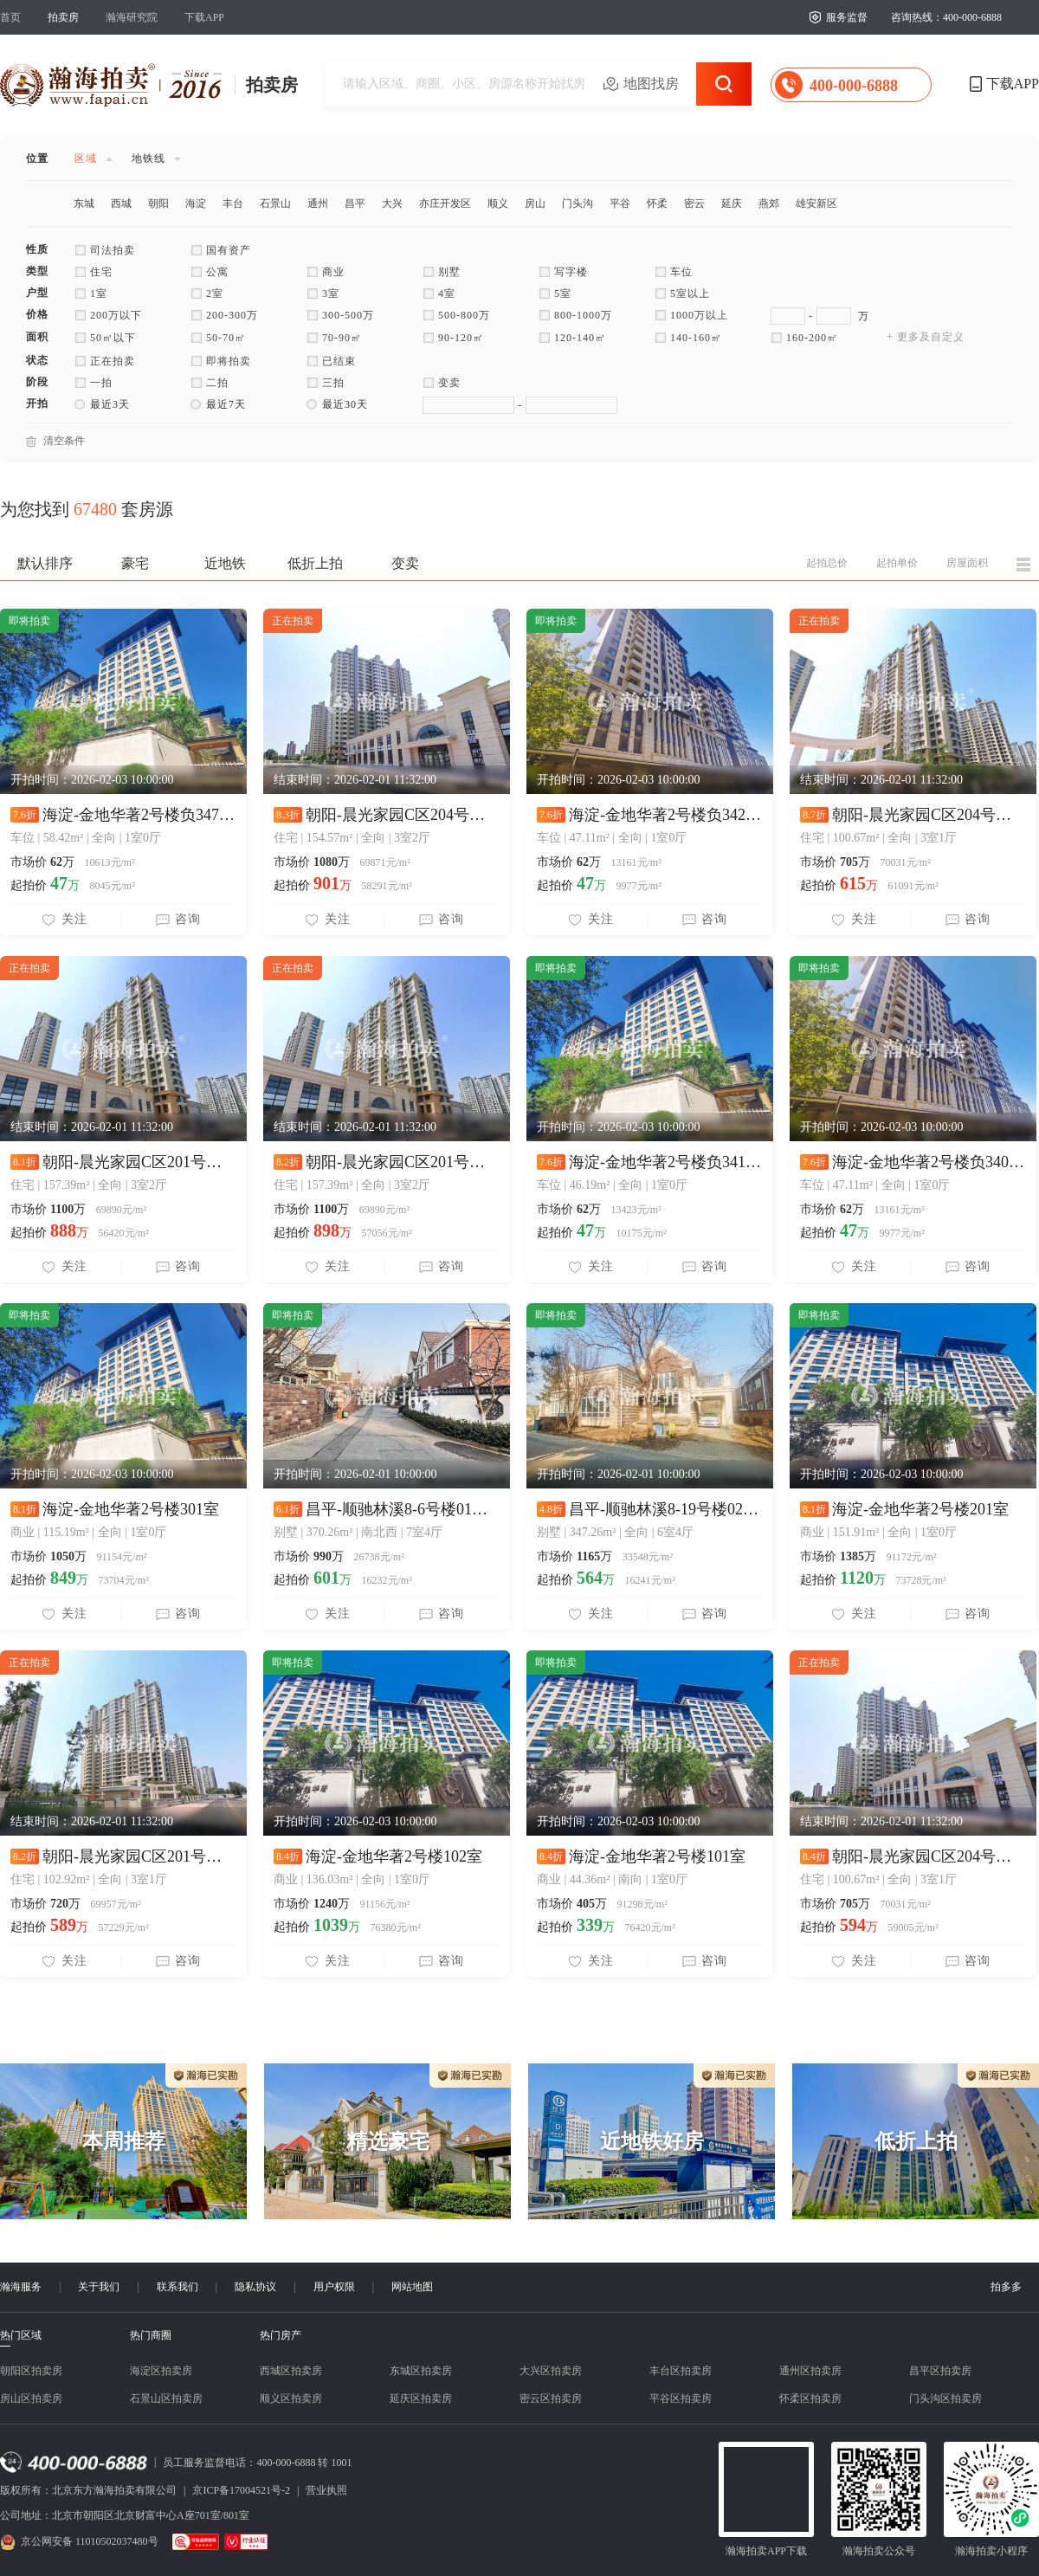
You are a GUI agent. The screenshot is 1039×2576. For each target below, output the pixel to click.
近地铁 (225, 563)
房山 (535, 203)
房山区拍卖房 (31, 2398)
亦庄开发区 (445, 203)
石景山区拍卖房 (166, 2398)
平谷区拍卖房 (680, 2398)
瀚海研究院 (132, 17)
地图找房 (651, 83)
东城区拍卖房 (421, 2371)
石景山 (275, 203)
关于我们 (98, 2287)
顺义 (497, 203)
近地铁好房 (652, 2141)
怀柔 (657, 203)
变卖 (405, 563)
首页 (10, 17)
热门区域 (21, 2335)
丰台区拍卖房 (680, 2371)
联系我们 (177, 2287)
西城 (121, 203)
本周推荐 (123, 2141)
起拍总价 (827, 563)
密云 (694, 203)
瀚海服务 (21, 2287)
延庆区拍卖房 (421, 2398)
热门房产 (280, 2335)
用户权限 (334, 2287)
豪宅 (135, 563)
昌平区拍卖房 (940, 2371)
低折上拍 (315, 563)
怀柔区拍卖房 (810, 2398)
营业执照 (326, 2490)
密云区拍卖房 (551, 2398)
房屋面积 (967, 563)
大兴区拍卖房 (551, 2371)
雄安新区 (816, 203)
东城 (84, 203)
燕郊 (768, 203)
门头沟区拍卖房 (945, 2398)
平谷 (620, 203)
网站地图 (412, 2287)
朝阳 (158, 203)
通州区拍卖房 (810, 2371)
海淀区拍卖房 (161, 2371)
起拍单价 (897, 563)
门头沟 (577, 203)
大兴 (392, 203)
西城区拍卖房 (291, 2371)
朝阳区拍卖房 (31, 2371)
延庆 (731, 203)
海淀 (195, 203)
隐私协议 (255, 2287)
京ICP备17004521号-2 (241, 2490)
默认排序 (45, 563)
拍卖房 (63, 17)
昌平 (355, 203)
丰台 (233, 203)
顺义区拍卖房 (291, 2398)
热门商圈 (150, 2335)
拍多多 (1006, 2287)
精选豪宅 (387, 2141)
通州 (317, 203)
